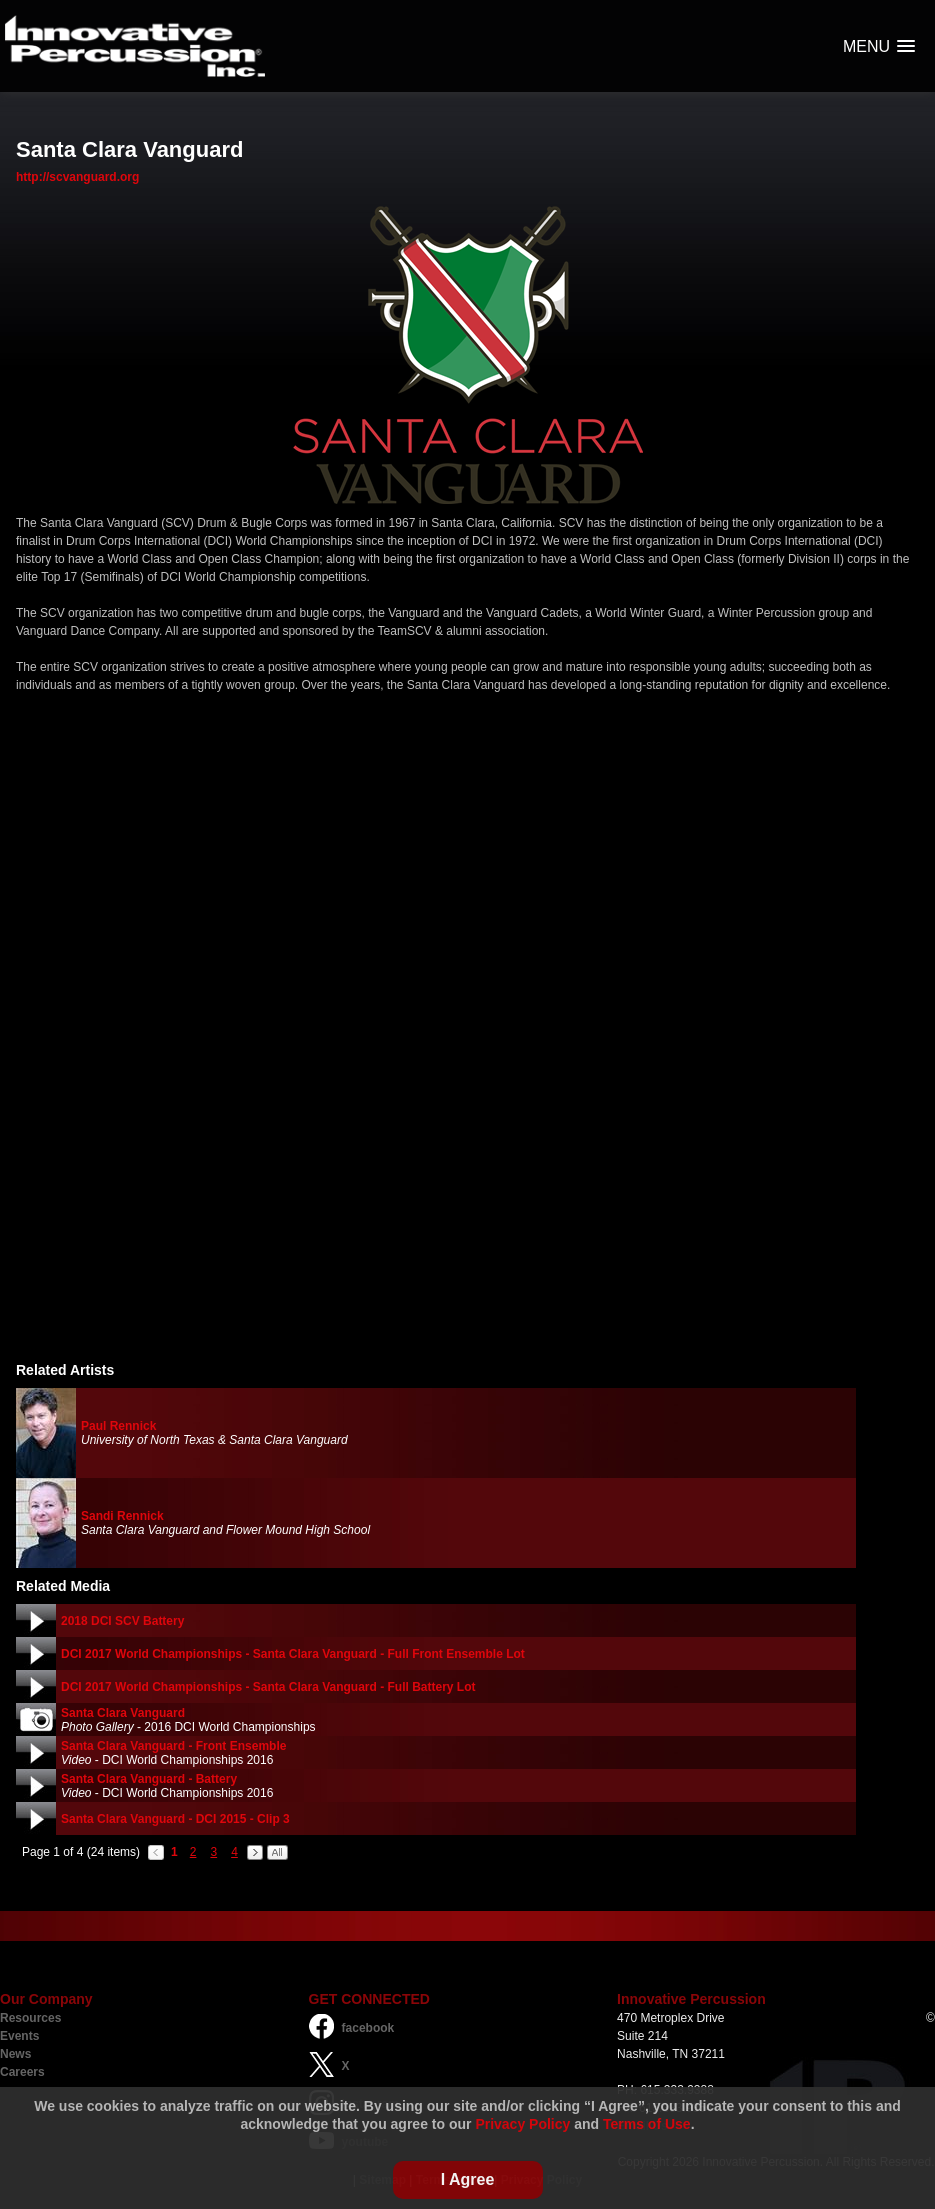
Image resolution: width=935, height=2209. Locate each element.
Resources (30, 2018)
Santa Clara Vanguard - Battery (149, 1779)
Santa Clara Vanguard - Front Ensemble (173, 1746)
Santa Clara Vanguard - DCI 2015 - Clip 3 (175, 1819)
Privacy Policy (522, 2124)
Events (19, 2036)
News (15, 2054)
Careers (22, 2072)
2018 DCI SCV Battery (122, 1621)
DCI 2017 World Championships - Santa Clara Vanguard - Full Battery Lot (268, 1687)
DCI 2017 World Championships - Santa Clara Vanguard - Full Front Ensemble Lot (293, 1654)
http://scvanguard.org (77, 177)
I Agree (468, 2179)
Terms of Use (647, 2124)
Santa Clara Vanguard (123, 1713)
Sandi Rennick (122, 1516)
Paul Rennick (118, 1426)
